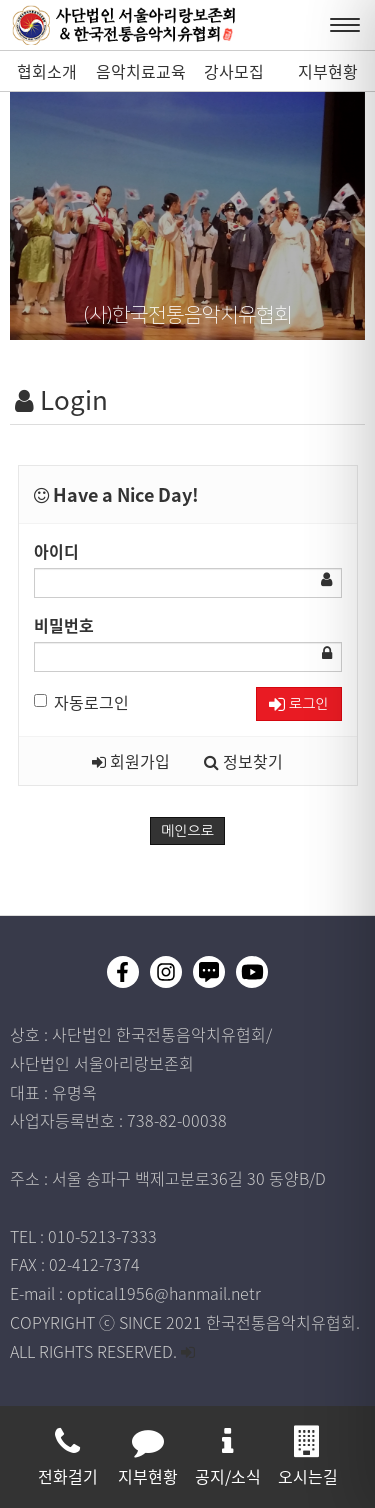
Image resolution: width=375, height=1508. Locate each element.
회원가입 (131, 761)
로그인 (298, 704)
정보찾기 (243, 761)
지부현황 (328, 71)
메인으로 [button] (187, 831)
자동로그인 (81, 702)
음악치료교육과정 (141, 75)
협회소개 (47, 71)
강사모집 (234, 71)
